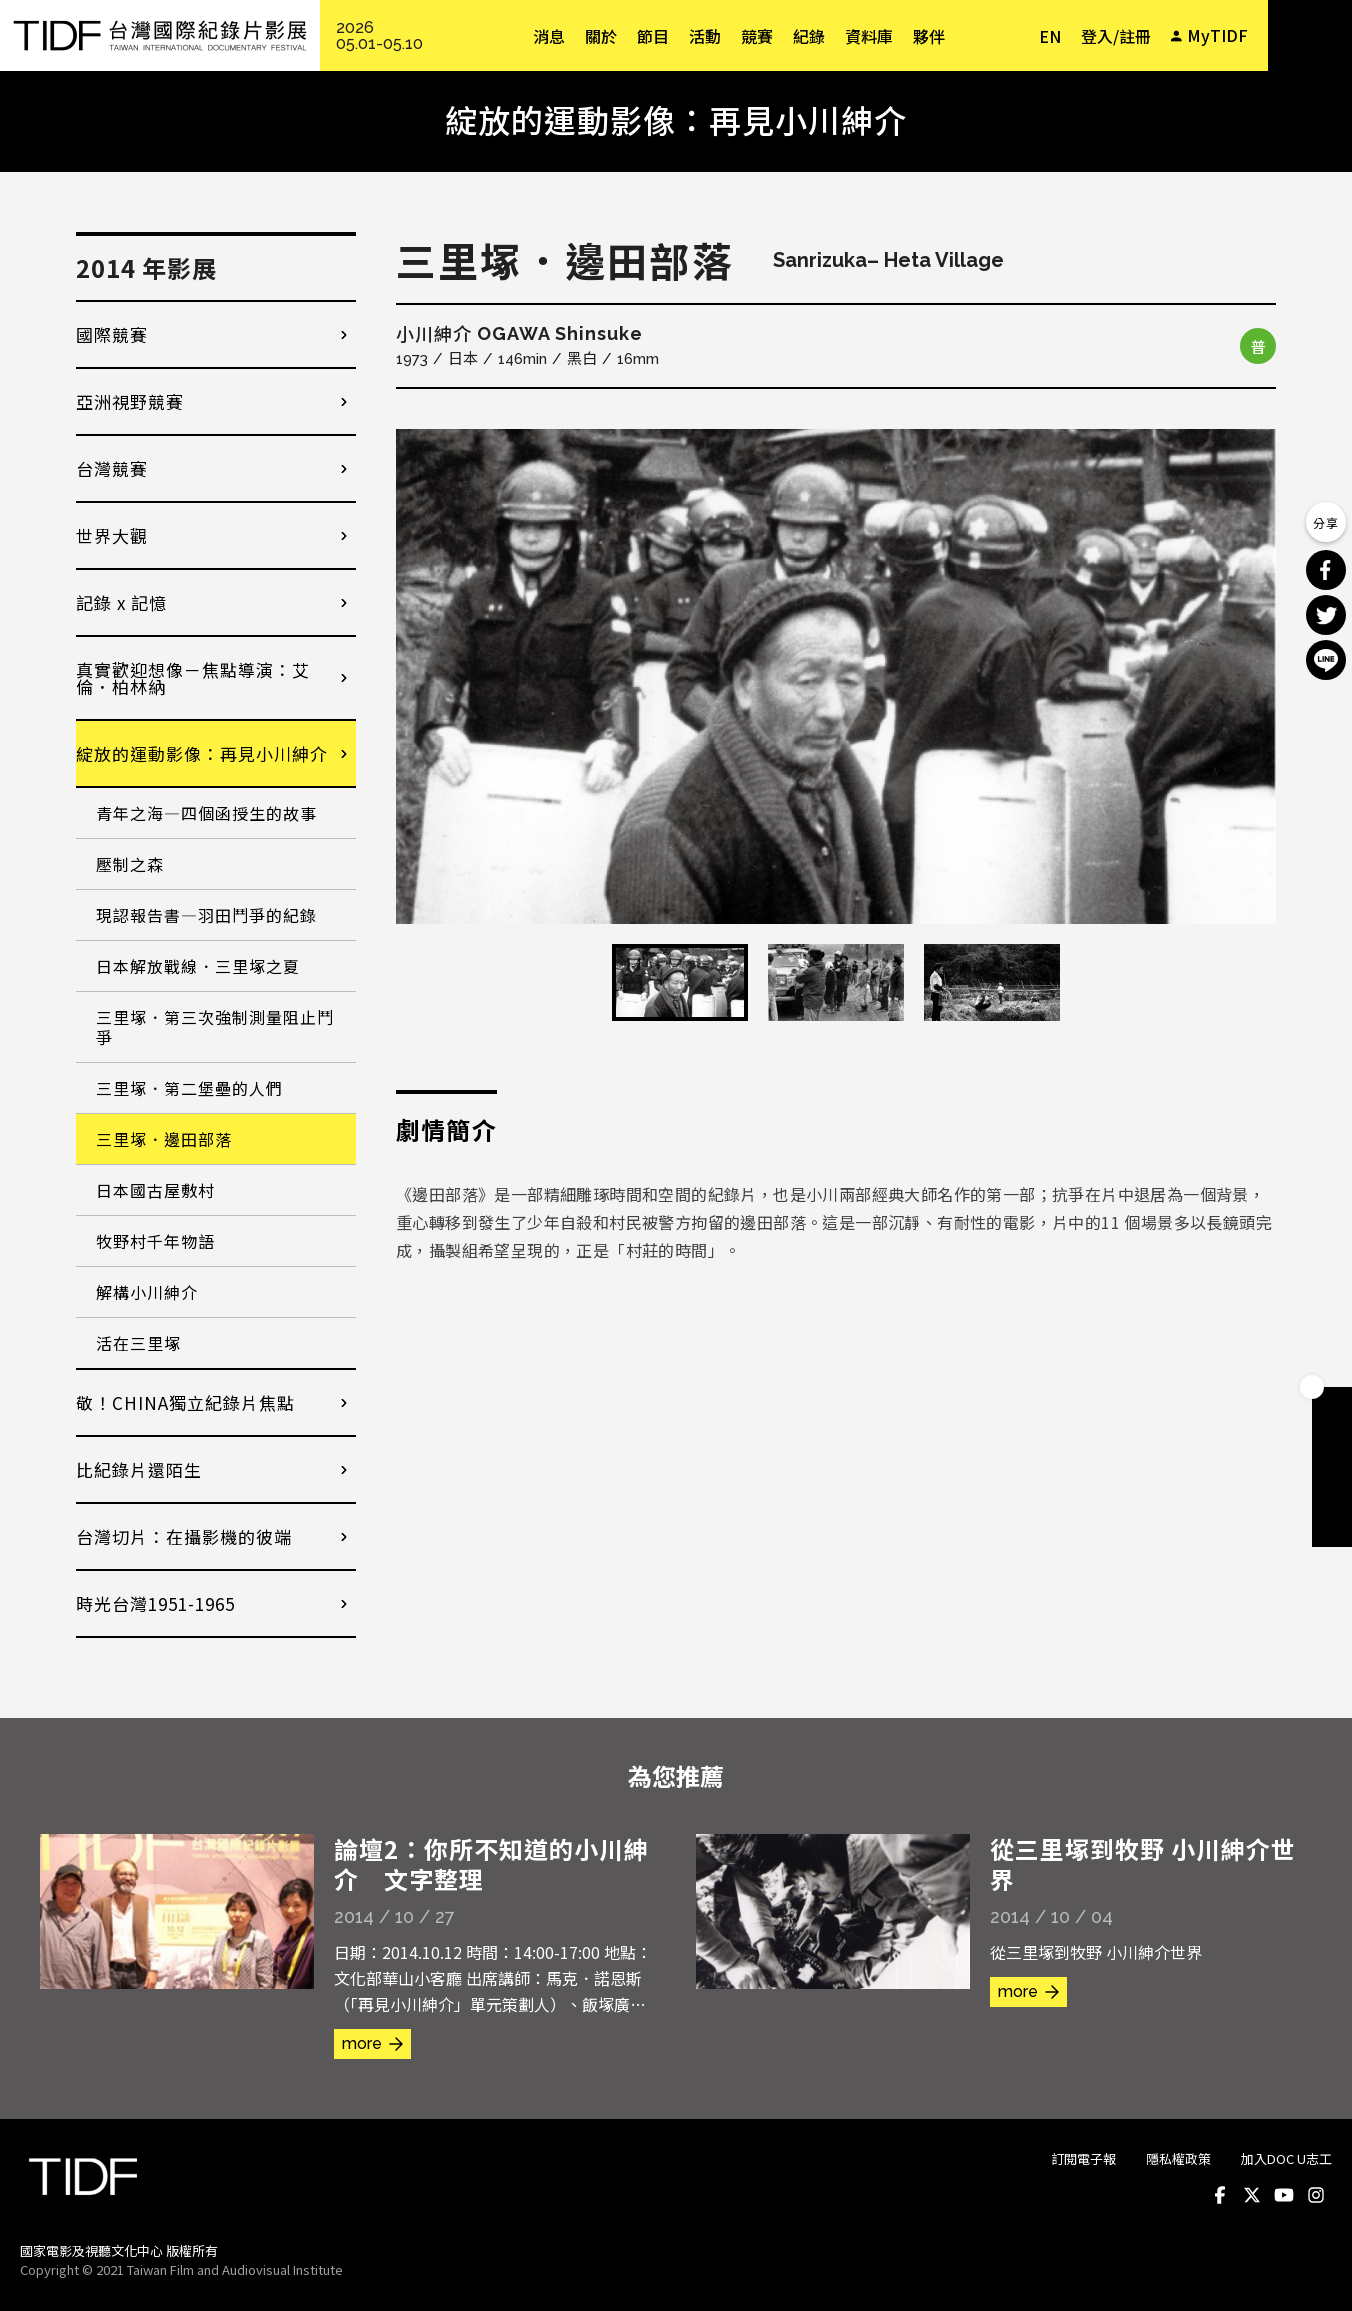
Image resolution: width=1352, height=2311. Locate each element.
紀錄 (809, 36)
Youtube (1284, 2195)
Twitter (1252, 2195)
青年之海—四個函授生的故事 (206, 813)
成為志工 (1332, 1487)
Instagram (1316, 2195)
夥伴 (929, 36)
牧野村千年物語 (155, 1241)
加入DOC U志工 (1286, 2158)
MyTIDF (1217, 35)
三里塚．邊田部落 (164, 1139)
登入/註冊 (1116, 36)
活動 (705, 36)
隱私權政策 (1178, 2158)
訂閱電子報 (1083, 2158)
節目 (653, 36)
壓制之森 (130, 864)
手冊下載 (1332, 1447)
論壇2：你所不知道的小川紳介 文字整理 (491, 1863)
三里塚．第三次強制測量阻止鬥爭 (215, 1027)
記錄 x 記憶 (121, 602)
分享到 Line (1326, 660)
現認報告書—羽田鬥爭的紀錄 (206, 915)
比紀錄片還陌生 (139, 1469)
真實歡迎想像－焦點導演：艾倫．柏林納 (193, 678)
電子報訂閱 (1332, 1527)
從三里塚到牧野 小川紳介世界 (1143, 1863)
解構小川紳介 (147, 1292)
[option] (836, 676)
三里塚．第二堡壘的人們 (189, 1088)
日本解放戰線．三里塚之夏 (198, 966)
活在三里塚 (138, 1343)
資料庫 (869, 36)
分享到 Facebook (1326, 570)
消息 (549, 36)
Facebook (1220, 2195)
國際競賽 (112, 334)
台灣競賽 (112, 468)
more (362, 2043)
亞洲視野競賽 (130, 401)
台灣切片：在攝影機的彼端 (184, 1536)
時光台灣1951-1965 (155, 1603)
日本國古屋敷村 (155, 1190)
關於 (601, 36)
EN (1050, 36)
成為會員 (1332, 1407)
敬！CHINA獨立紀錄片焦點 (185, 1402)
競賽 (757, 36)
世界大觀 (112, 535)
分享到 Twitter (1326, 615)
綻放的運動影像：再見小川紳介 (202, 753)
